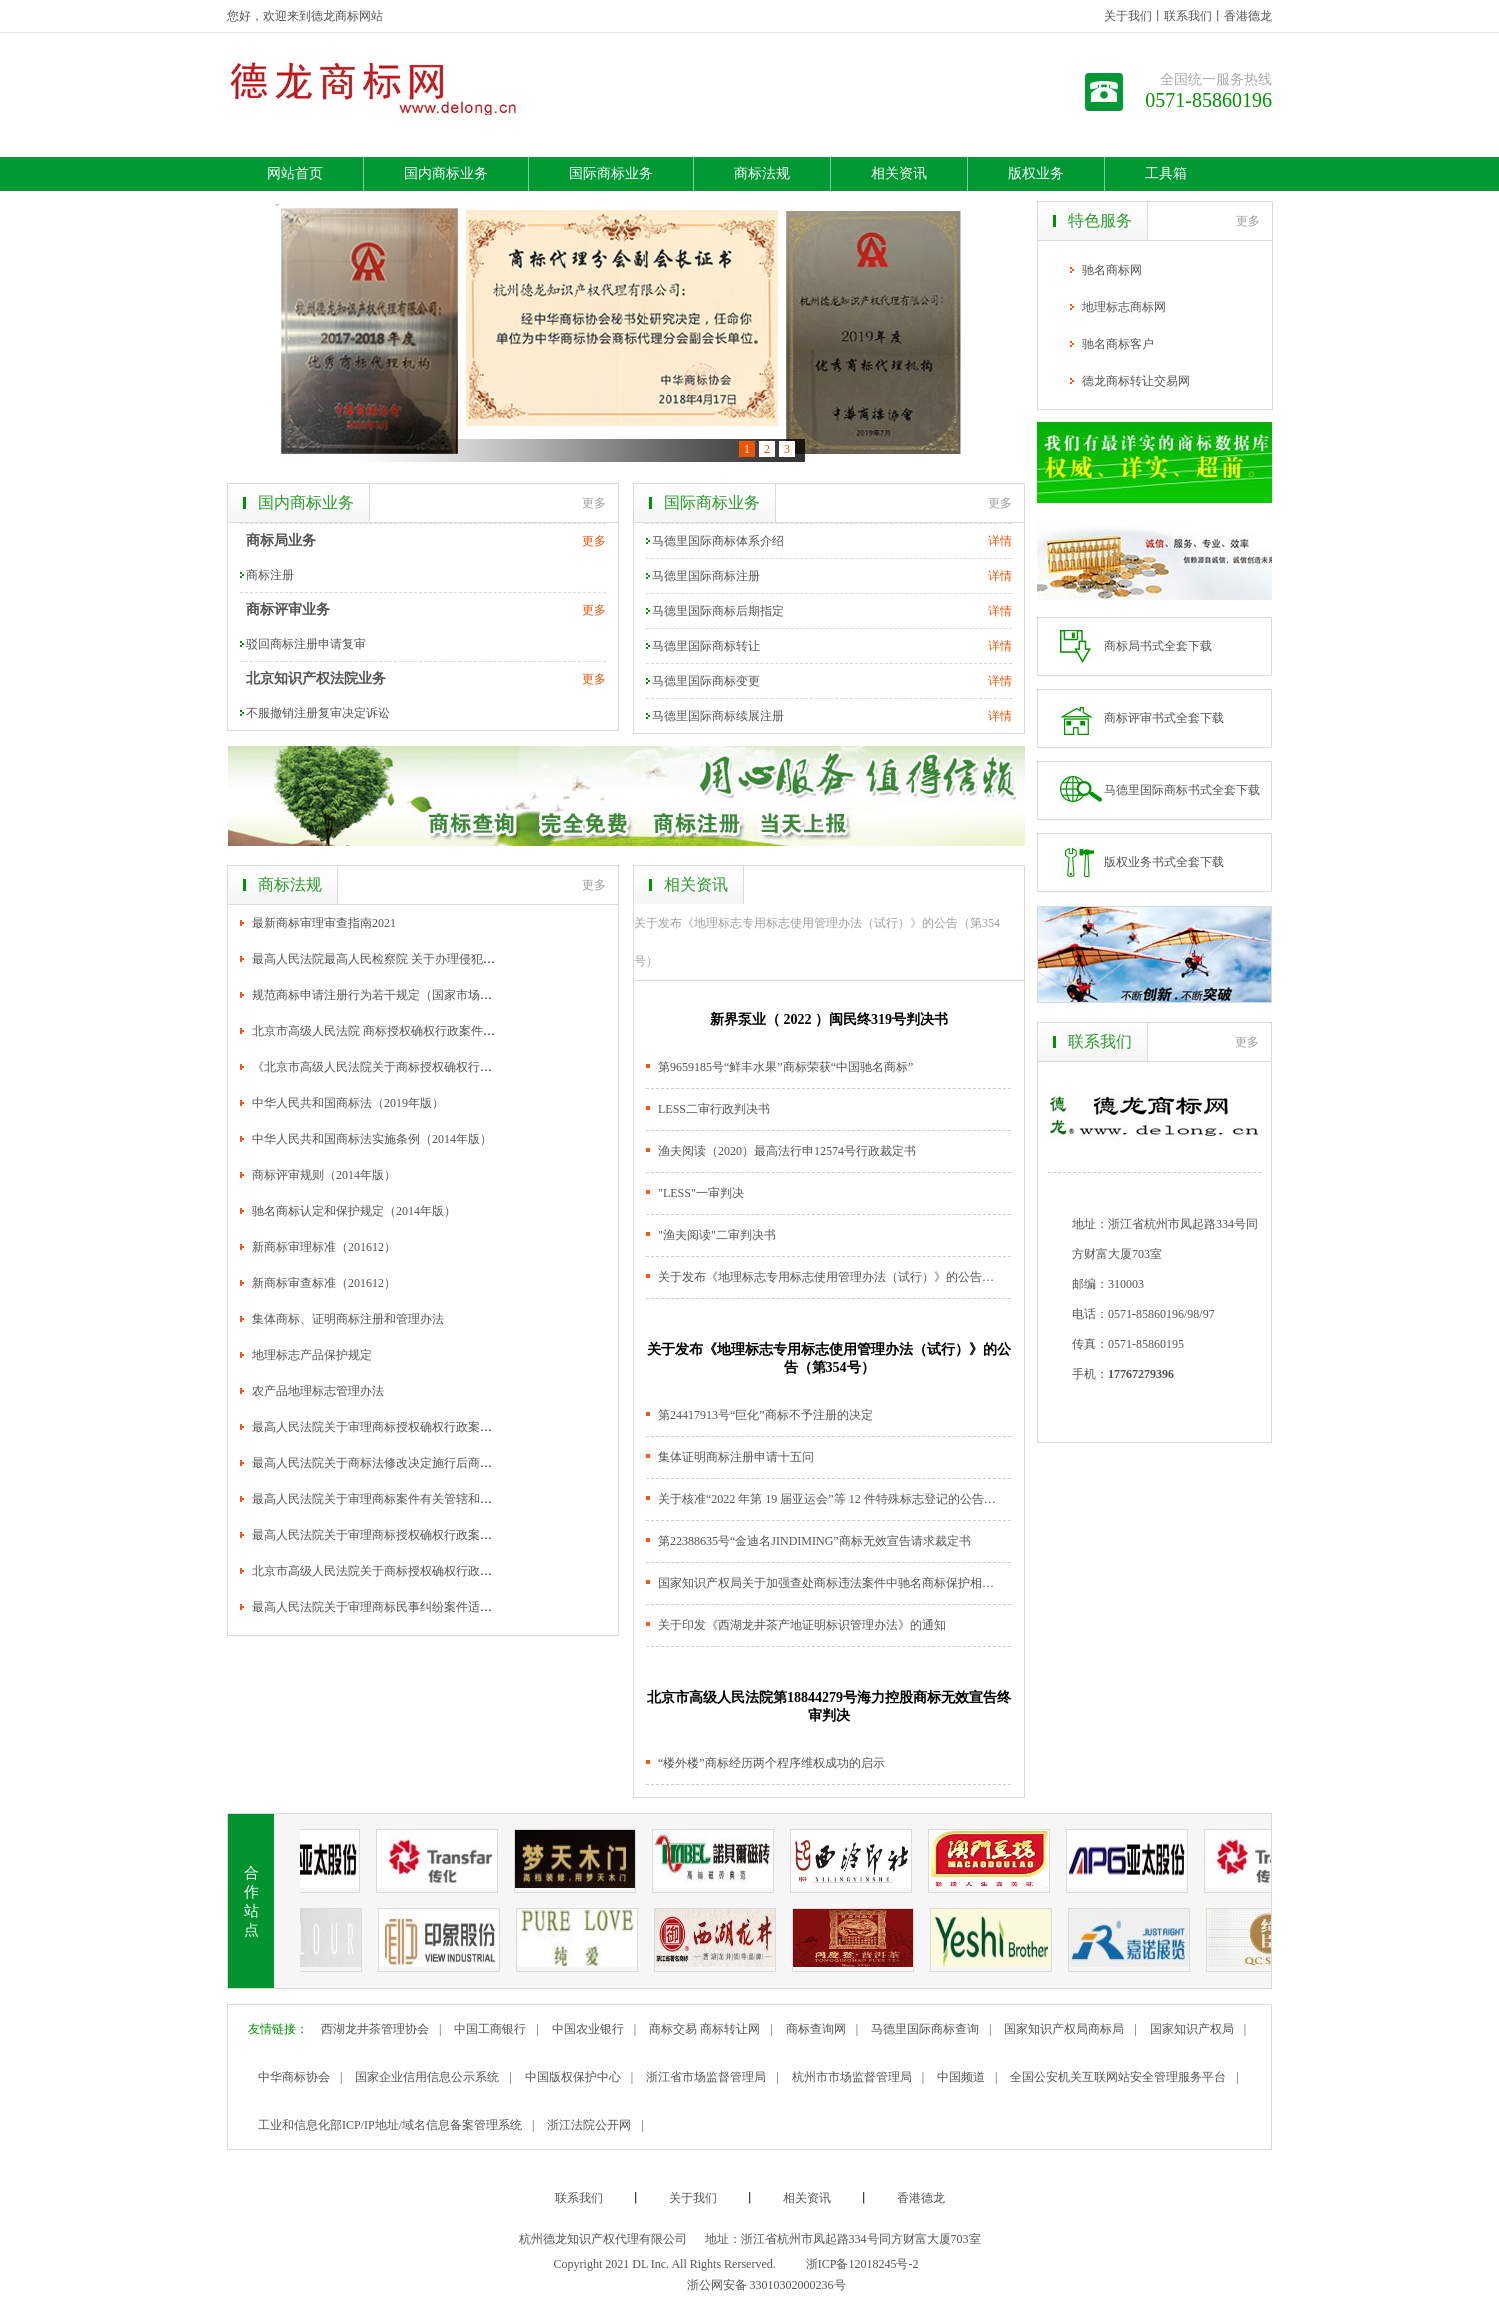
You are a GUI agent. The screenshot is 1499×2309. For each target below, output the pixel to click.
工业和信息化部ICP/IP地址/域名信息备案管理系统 (390, 2125)
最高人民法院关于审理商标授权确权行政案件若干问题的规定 (414, 1427)
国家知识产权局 (1192, 2029)
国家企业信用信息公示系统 (427, 2077)
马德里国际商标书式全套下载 (1182, 790)
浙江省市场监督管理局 (706, 2077)
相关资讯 (899, 173)
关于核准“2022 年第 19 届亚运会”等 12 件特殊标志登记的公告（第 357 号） (828, 1499)
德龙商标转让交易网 (1136, 381)
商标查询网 (816, 2029)
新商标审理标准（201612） (324, 1247)
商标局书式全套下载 (1158, 646)
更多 (594, 503)
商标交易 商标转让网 (704, 2029)
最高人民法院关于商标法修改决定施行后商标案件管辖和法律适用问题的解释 (456, 1463)
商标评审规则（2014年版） (324, 1175)
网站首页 (295, 173)
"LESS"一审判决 (701, 1193)
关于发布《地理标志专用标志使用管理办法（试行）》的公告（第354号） (817, 942)
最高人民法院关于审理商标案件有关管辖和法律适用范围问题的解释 (432, 1499)
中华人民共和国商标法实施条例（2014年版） (372, 1139)
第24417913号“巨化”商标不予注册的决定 (765, 1415)
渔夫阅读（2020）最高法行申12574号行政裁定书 (787, 1151)
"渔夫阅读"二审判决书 (717, 1235)
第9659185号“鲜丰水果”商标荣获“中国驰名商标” (785, 1067)
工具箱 (1166, 173)
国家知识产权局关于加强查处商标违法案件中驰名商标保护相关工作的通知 (828, 1583)
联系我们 (1188, 16)
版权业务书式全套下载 (1164, 862)
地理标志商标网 (1124, 307)
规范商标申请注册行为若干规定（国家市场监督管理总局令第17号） (432, 995)
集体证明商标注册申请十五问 (736, 1457)
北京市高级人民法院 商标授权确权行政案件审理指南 (391, 1031)
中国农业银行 (588, 2029)
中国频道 (961, 2077)
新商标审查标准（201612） (324, 1283)
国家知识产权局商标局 (1064, 2029)
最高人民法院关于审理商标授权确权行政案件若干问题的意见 (414, 1535)
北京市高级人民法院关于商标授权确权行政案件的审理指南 (408, 1571)
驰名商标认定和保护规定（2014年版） (354, 1211)
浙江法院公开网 (589, 2125)
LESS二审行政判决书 (714, 1109)
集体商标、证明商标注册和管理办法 (348, 1319)
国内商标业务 (446, 173)
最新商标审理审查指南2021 (324, 923)
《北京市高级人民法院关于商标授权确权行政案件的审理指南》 (420, 1067)
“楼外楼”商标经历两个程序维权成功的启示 (771, 1763)
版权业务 (1036, 173)
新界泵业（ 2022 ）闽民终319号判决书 (829, 1019)
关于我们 (1128, 16)
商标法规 (762, 173)
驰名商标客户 (1118, 344)
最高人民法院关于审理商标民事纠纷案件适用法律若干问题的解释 (426, 1607)
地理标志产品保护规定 (312, 1355)
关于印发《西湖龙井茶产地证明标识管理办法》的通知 (802, 1625)
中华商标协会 (294, 2077)
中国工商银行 (490, 2029)
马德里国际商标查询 (925, 2029)
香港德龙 (1248, 16)
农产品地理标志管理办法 (318, 1391)
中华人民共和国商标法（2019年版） (348, 1103)
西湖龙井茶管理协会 (375, 2029)
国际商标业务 (611, 173)
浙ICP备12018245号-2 (862, 2264)
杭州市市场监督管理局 (852, 2077)
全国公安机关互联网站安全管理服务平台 (1118, 2077)
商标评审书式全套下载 (1164, 718)
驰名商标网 (1112, 270)
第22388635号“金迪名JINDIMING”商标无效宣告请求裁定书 (814, 1541)
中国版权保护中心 (573, 2077)
